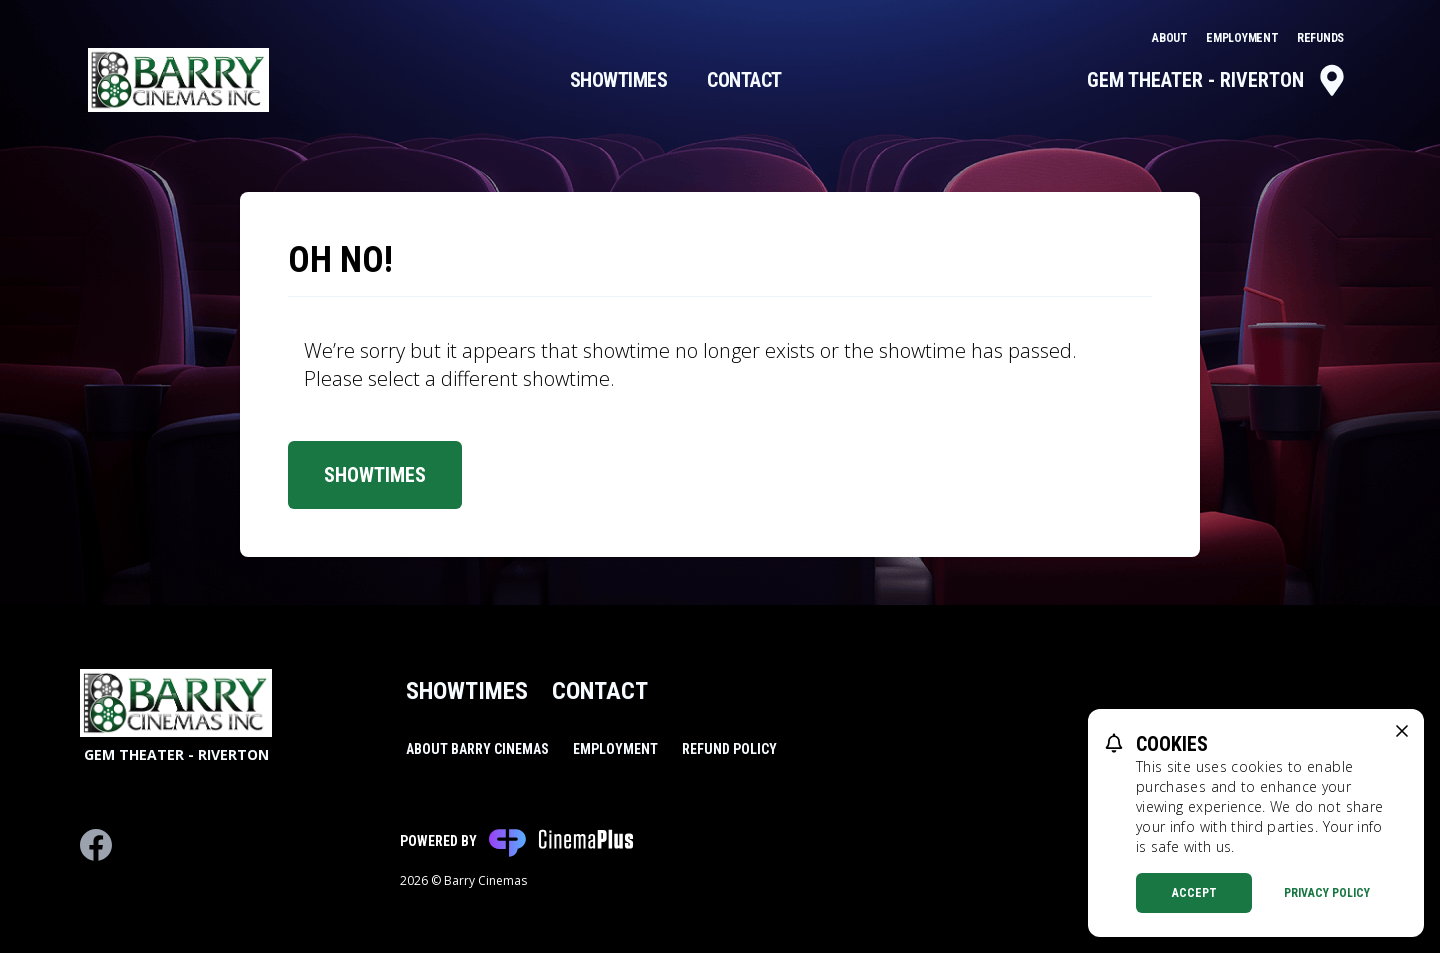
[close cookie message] (1402, 731)
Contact (744, 80)
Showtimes (619, 80)
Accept (1194, 893)
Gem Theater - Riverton (1217, 80)
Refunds (1320, 38)
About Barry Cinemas (477, 749)
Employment (1243, 38)
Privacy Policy (1327, 893)
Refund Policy (729, 749)
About (1171, 38)
